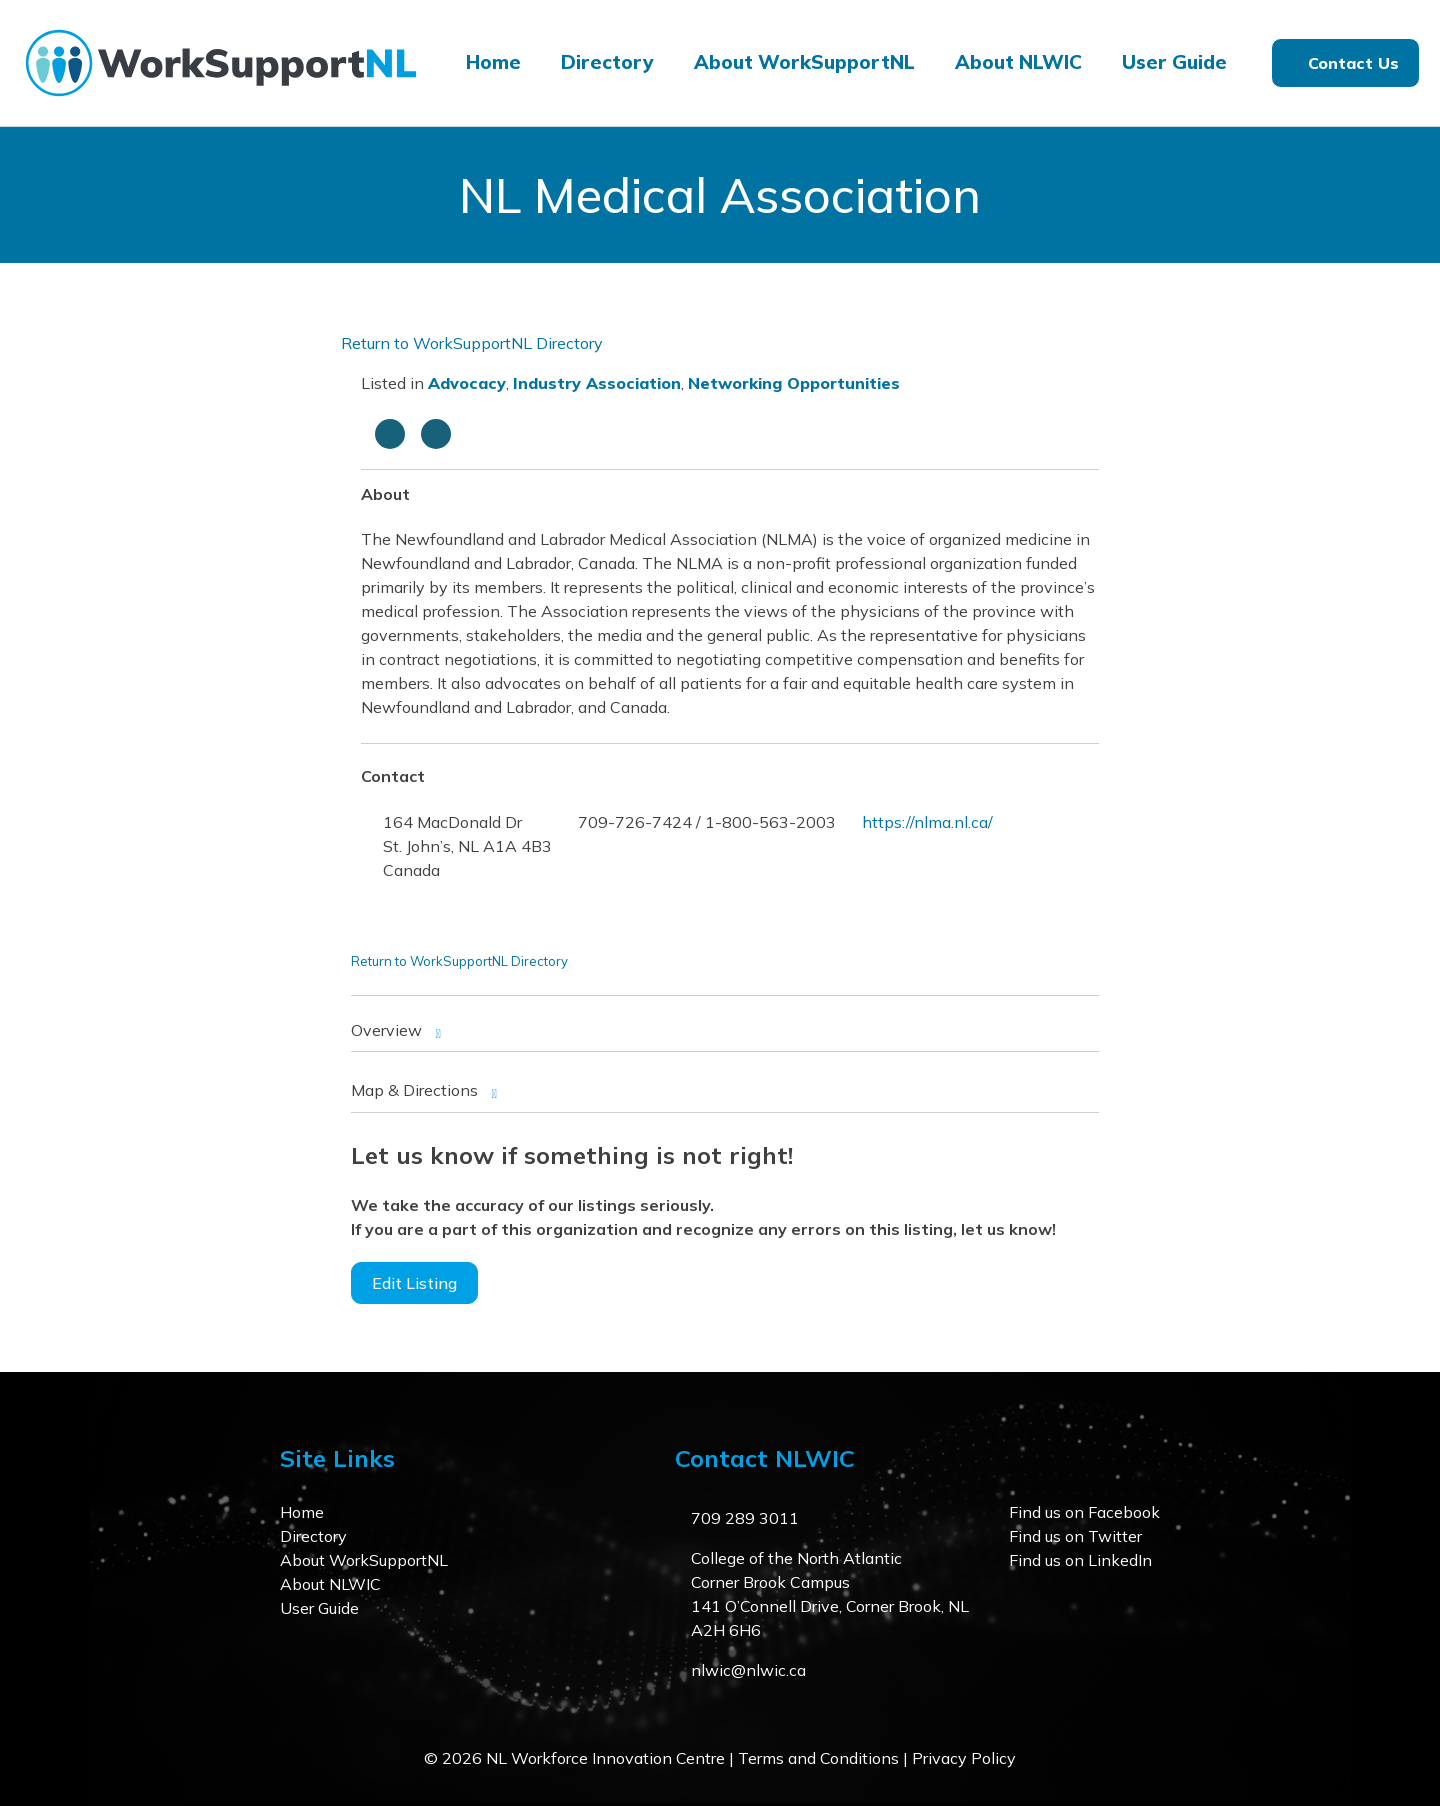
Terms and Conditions (818, 1758)
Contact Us (1353, 63)
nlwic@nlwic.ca (748, 1670)
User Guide (1174, 62)
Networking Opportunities (794, 383)
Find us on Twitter (1075, 1536)
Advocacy (467, 383)
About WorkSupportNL (804, 62)
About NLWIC (1018, 62)
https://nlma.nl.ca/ (927, 822)
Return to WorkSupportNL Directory (472, 343)
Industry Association (597, 383)
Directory (607, 62)
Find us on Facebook (1084, 1512)
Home (493, 62)
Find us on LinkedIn (1080, 1560)
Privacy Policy (964, 1758)
